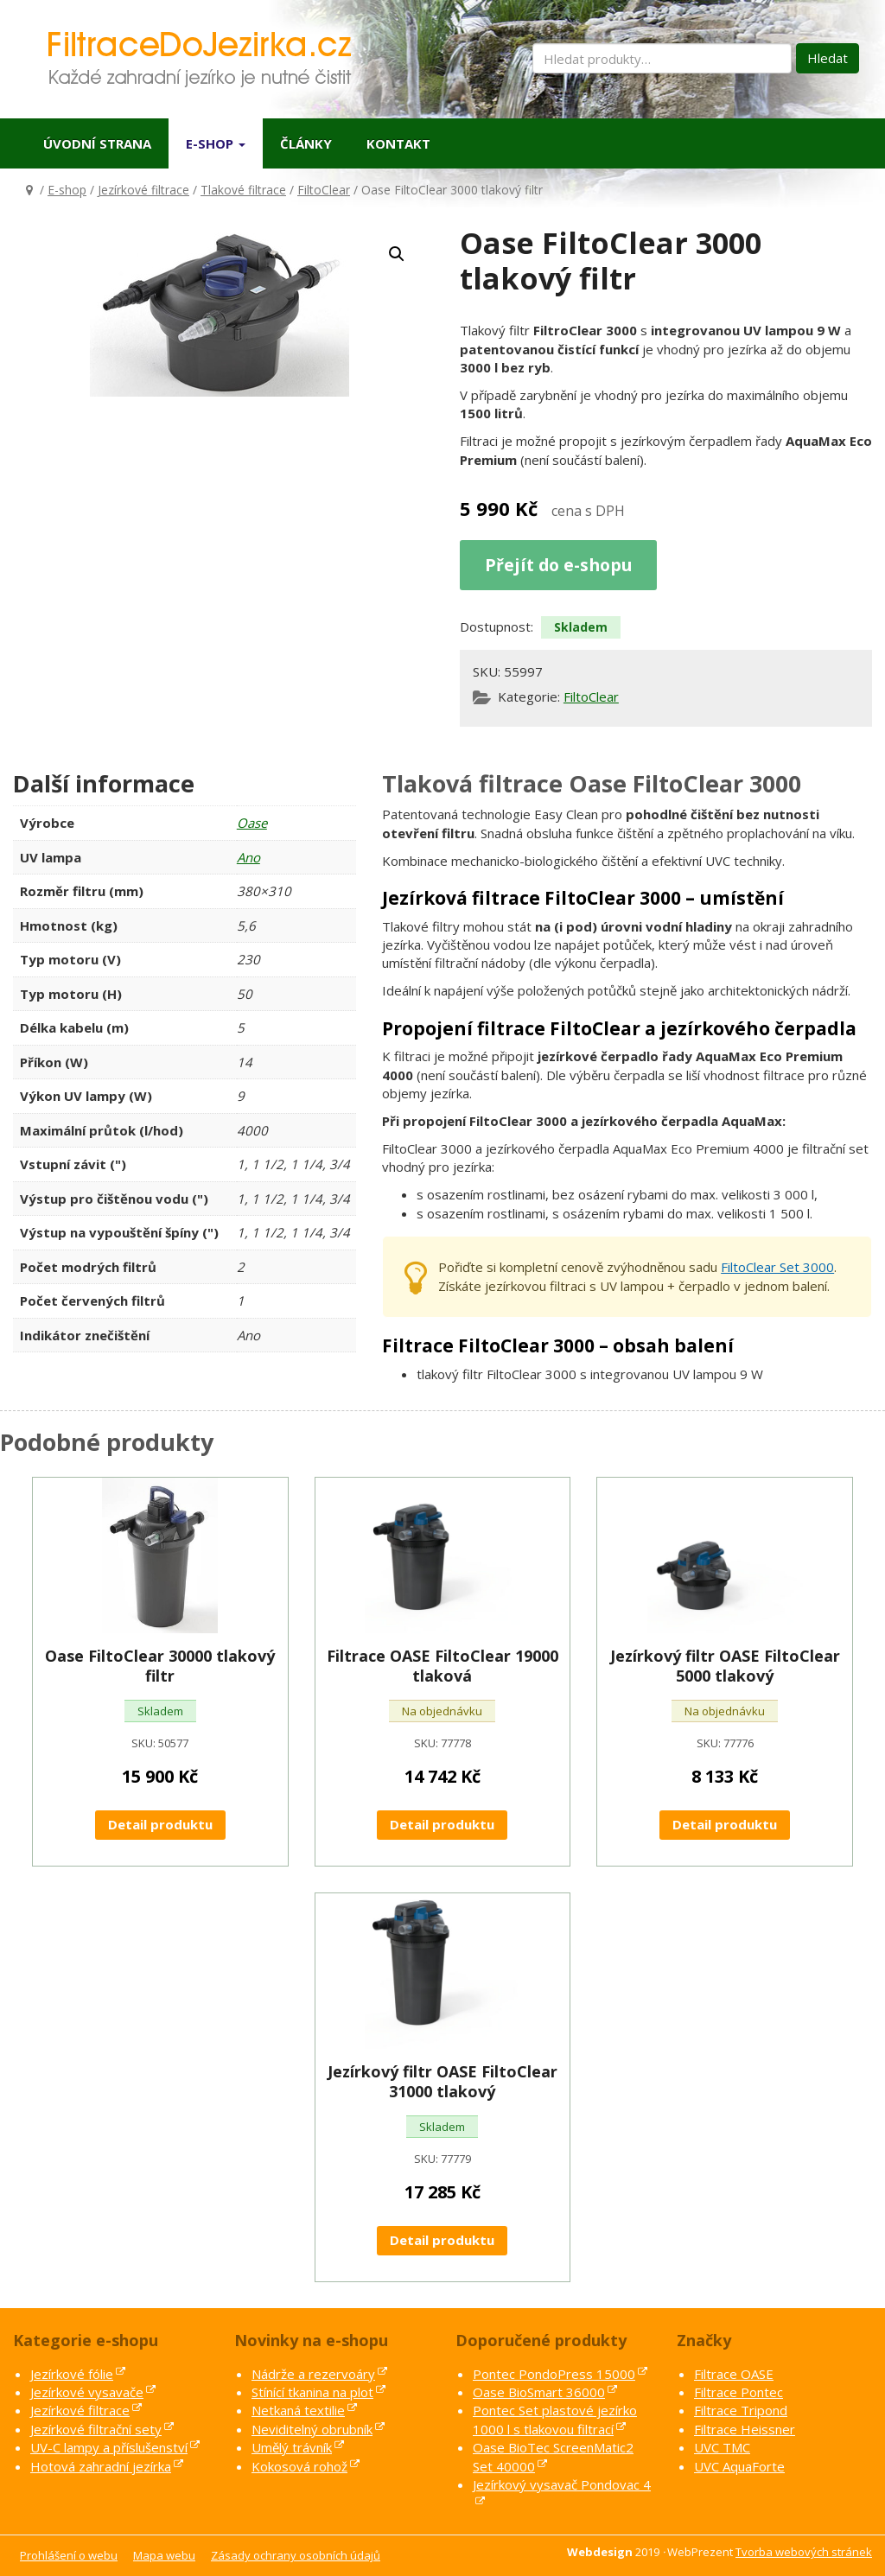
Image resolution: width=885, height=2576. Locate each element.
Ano (248, 857)
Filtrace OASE (734, 2373)
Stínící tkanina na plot (312, 2392)
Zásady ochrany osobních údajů (295, 2555)
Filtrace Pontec (738, 2392)
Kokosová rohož (299, 2466)
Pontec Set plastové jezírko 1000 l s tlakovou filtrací (555, 2419)
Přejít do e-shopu (558, 564)
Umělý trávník (291, 2447)
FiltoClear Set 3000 (777, 1266)
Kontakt (398, 143)
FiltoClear (323, 189)
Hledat (827, 58)
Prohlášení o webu (69, 2555)
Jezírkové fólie (71, 2373)
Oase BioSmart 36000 (539, 2392)
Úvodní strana (97, 143)
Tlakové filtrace (243, 189)
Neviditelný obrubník (311, 2429)
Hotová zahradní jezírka (100, 2466)
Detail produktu (160, 1824)
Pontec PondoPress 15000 (554, 2373)
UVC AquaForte (739, 2466)
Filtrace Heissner (744, 2429)
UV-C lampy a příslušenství (109, 2447)
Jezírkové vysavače (86, 2392)
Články (306, 143)
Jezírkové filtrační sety (96, 2429)
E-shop (215, 143)
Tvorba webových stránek (803, 2552)
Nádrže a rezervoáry (313, 2373)
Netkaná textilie (298, 2410)
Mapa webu (164, 2555)
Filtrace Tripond (740, 2410)
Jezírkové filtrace (143, 189)
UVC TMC (722, 2447)
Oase (252, 822)
